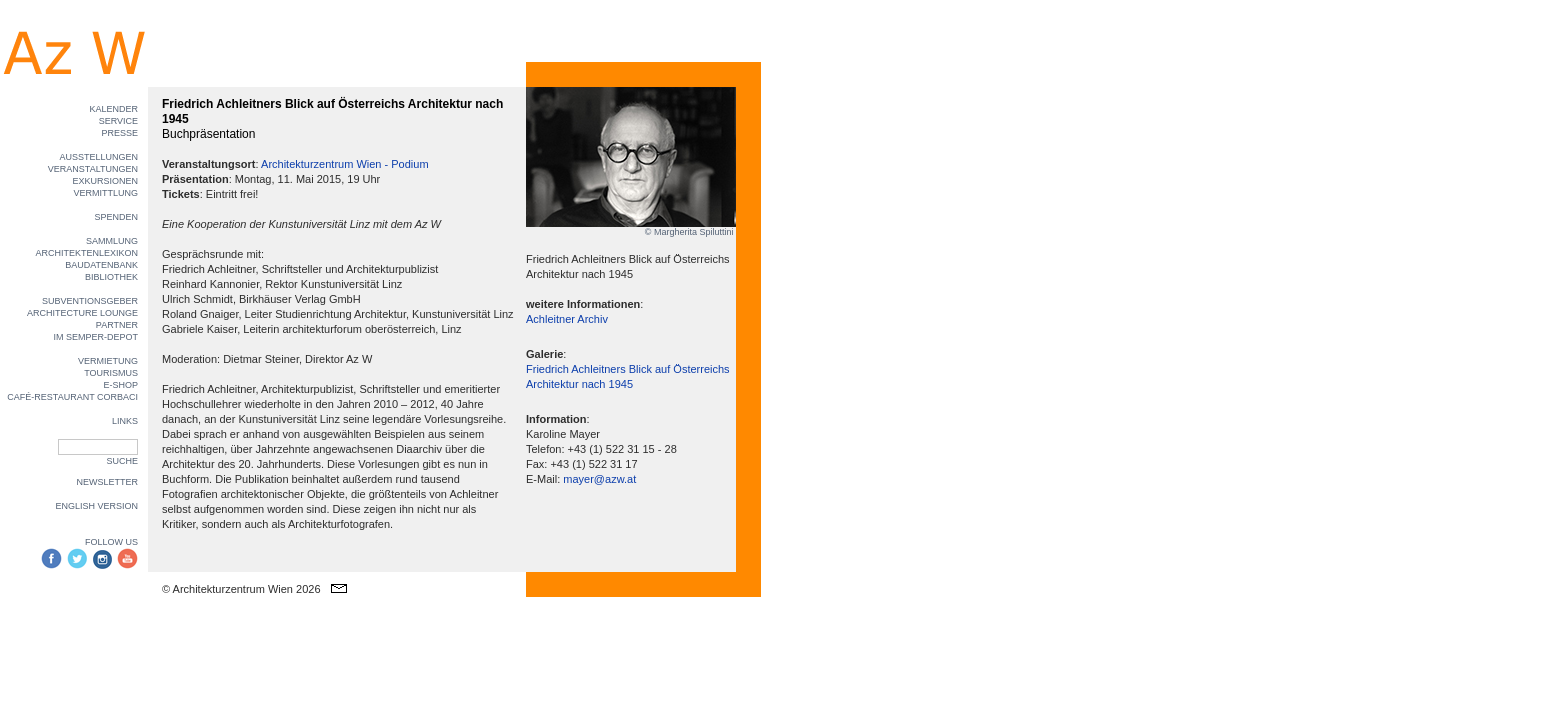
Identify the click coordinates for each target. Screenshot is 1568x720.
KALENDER (113, 109)
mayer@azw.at (599, 479)
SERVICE (118, 121)
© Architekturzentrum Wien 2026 (241, 589)
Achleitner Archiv (567, 319)
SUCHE (122, 461)
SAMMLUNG (112, 241)
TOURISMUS (111, 373)
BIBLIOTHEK (111, 277)
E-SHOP (120, 385)
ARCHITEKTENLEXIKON (86, 253)
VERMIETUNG (108, 361)
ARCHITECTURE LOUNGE (82, 313)
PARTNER (117, 325)
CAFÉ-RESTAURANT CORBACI (72, 397)
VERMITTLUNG (105, 193)
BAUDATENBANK (101, 265)
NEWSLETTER (107, 482)
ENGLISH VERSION (96, 506)
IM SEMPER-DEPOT (95, 337)
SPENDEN (116, 217)
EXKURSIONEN (105, 181)
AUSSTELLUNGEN (98, 157)
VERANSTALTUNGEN (93, 169)
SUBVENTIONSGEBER (90, 301)
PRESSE (119, 133)
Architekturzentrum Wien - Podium (345, 164)
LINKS (125, 421)
